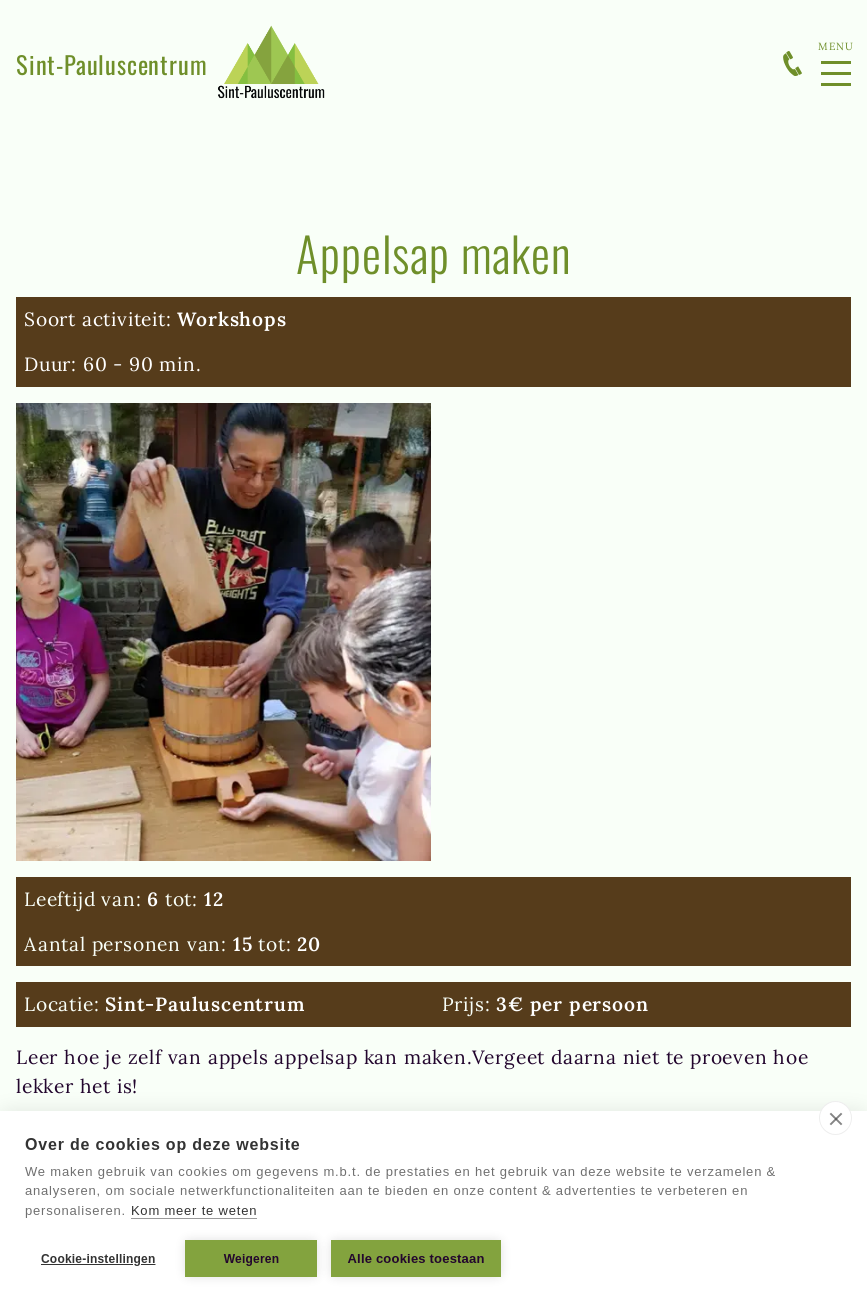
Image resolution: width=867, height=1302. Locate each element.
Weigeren (251, 1259)
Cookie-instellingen (98, 1259)
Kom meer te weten (194, 1210)
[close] (835, 1118)
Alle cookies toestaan (415, 1258)
